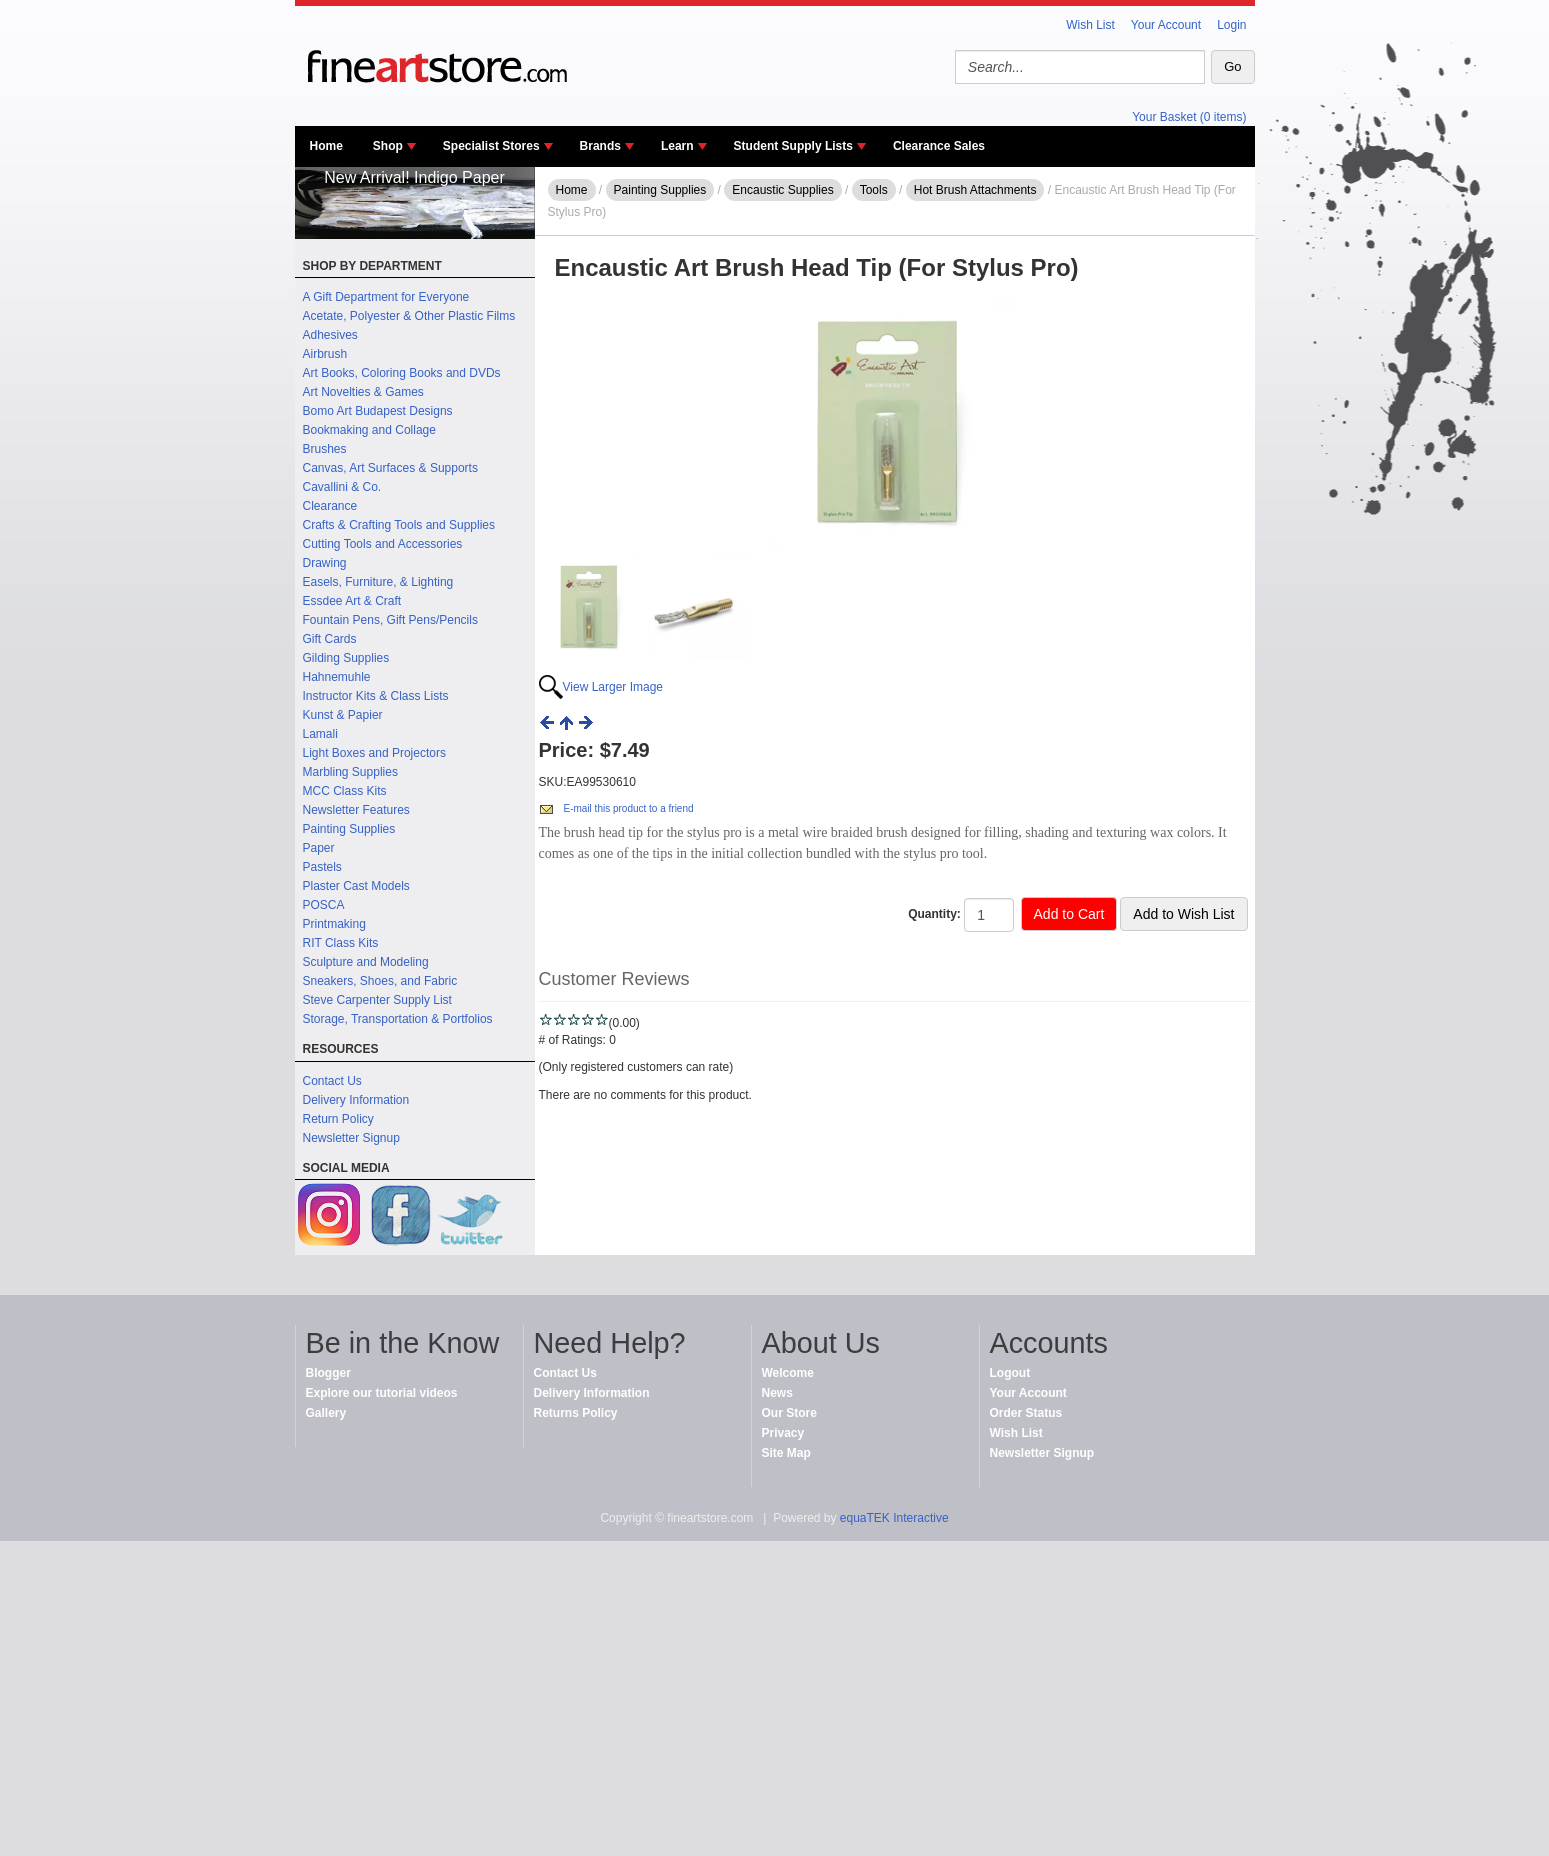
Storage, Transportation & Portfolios (398, 1019)
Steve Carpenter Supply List (377, 1000)
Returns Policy (576, 1413)
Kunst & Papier (343, 715)
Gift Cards (330, 639)
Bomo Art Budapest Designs (378, 411)
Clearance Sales (939, 146)
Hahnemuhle (337, 677)
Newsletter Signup (351, 1138)
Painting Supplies (349, 829)
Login (1231, 25)
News (777, 1393)
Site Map (786, 1453)
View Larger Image (613, 687)
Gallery (326, 1413)
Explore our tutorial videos (382, 1393)
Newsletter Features (356, 810)
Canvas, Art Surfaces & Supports (390, 468)
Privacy (783, 1433)
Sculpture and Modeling (366, 962)
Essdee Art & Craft (352, 601)
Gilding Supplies (346, 658)
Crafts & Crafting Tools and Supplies (399, 525)
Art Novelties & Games (363, 392)
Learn (677, 146)
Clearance (330, 506)
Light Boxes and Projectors (374, 753)
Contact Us (332, 1081)
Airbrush (325, 354)
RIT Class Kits (341, 943)
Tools (874, 190)
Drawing (325, 563)
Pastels (322, 867)
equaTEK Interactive (894, 1518)
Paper (319, 848)
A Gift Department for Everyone (386, 297)
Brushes (325, 449)
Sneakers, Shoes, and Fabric (380, 981)
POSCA (324, 905)
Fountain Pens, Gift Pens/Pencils (390, 620)
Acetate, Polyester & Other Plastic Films (409, 316)
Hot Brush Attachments (975, 190)
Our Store (789, 1413)
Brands (600, 146)
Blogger (328, 1373)
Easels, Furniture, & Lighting (378, 582)
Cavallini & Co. (342, 487)
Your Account (1166, 25)
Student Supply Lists (793, 146)
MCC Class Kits (345, 791)
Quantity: (934, 914)
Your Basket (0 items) (1189, 117)
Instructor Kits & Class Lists (376, 696)
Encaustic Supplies (782, 190)
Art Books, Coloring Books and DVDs (402, 373)
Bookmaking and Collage (369, 430)
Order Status (1026, 1413)
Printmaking (334, 924)
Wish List (1090, 25)
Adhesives (330, 335)
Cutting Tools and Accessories (383, 544)
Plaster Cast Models (356, 886)
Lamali (320, 734)
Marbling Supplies (350, 772)
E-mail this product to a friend (629, 808)
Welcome (788, 1373)
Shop (388, 146)
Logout (1010, 1373)
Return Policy (338, 1119)
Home (326, 146)
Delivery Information (356, 1100)
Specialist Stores (491, 146)
